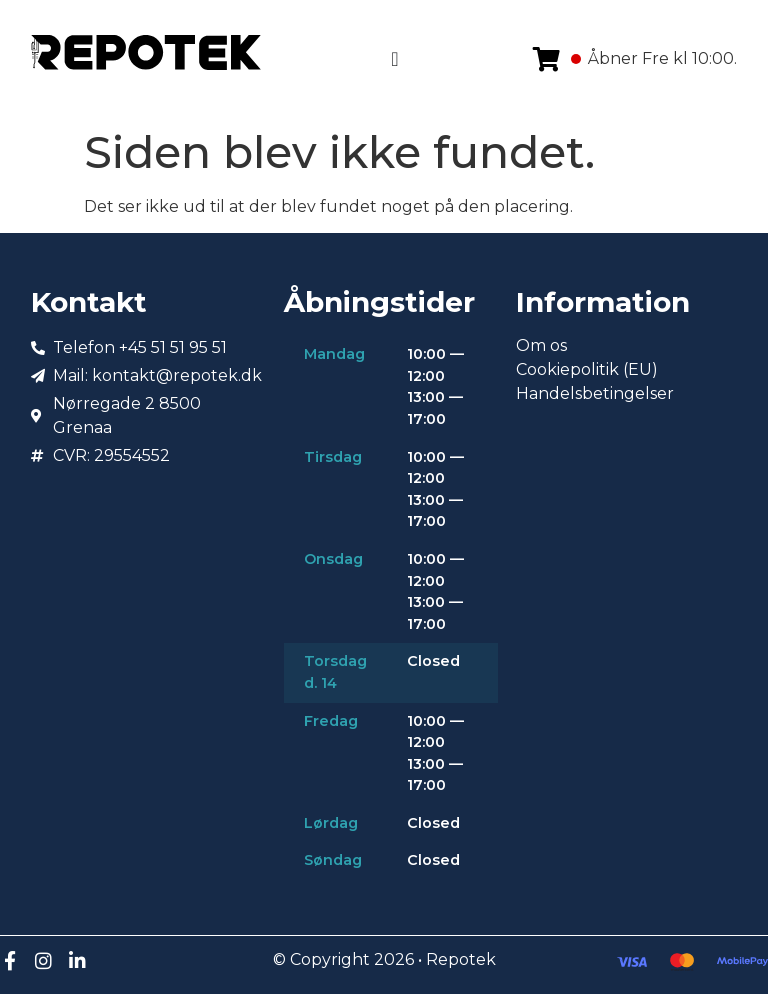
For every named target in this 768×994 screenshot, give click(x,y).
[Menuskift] (394, 59)
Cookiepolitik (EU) (587, 369)
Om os (541, 345)
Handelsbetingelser (595, 393)
